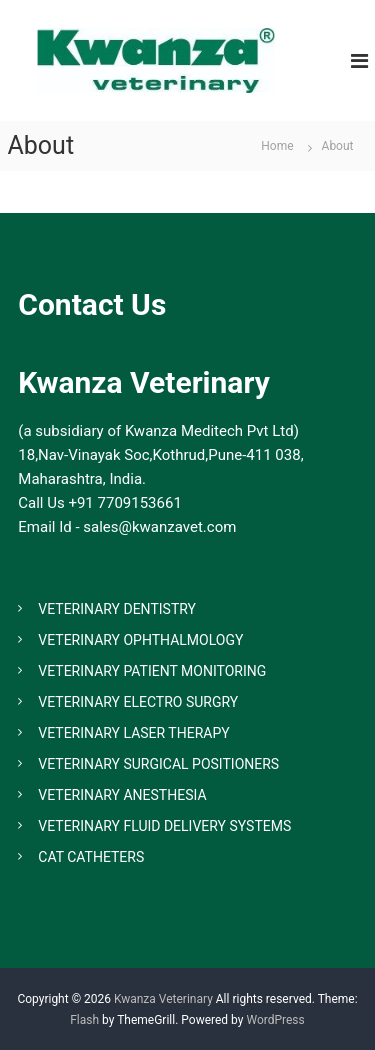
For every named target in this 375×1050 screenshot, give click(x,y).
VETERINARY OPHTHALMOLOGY (140, 640)
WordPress (275, 1020)
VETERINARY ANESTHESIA (122, 795)
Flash (84, 1020)
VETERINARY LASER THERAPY (133, 733)
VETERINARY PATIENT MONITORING (152, 671)
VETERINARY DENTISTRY (117, 609)
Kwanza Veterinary (163, 999)
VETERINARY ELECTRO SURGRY (138, 702)
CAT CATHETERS (91, 857)
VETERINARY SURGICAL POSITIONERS (158, 764)
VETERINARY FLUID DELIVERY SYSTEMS (164, 826)
